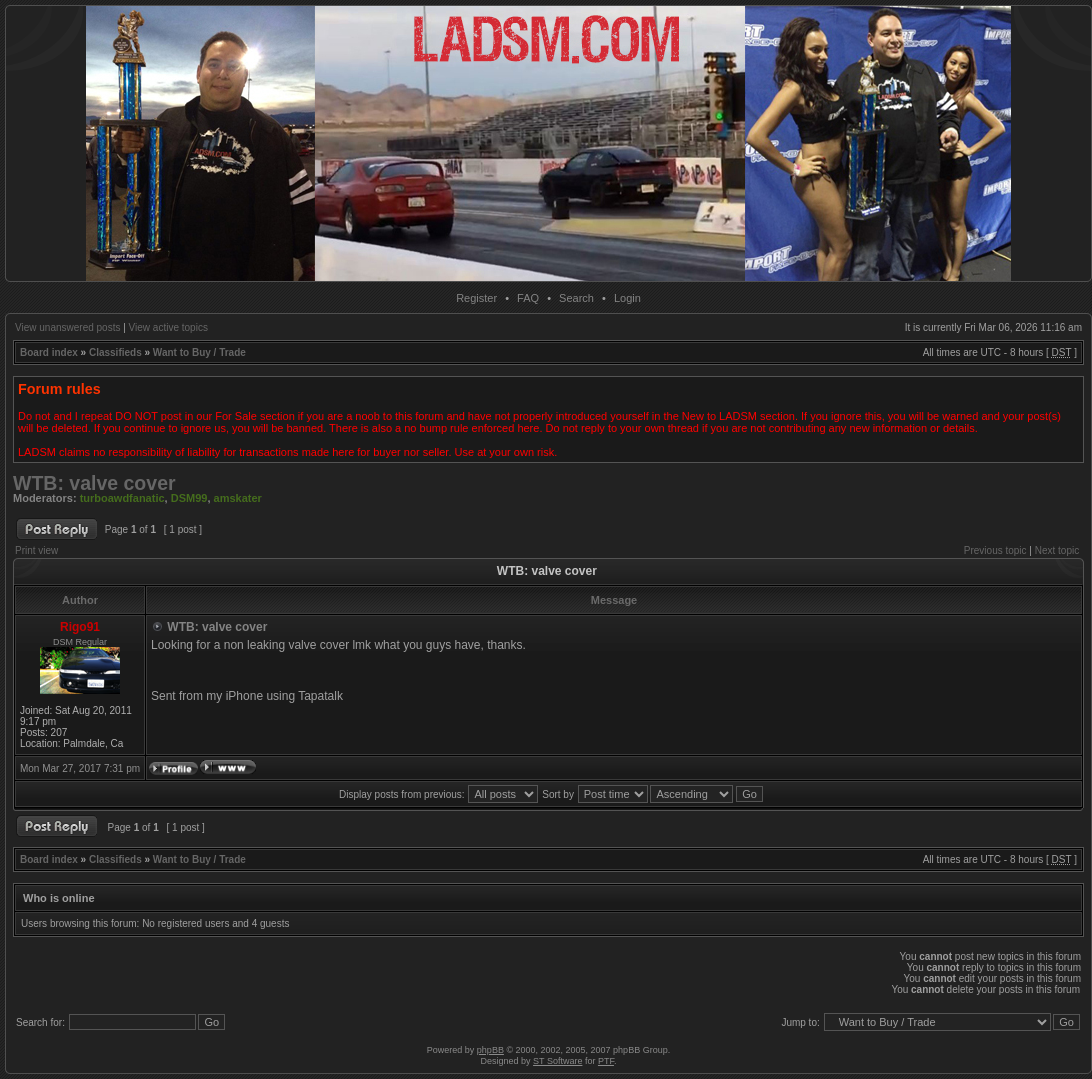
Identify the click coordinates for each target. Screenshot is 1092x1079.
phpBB (490, 1050)
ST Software (557, 1061)
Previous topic (995, 550)
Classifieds (115, 352)
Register (476, 298)
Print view (36, 550)
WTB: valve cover (94, 483)
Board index (49, 352)
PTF (606, 1061)
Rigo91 (80, 627)
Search (576, 298)
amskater (238, 498)
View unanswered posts (67, 327)
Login (627, 298)
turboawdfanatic (122, 498)
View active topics (168, 327)
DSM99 (189, 498)
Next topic (1057, 550)
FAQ (528, 298)
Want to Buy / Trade (199, 352)
